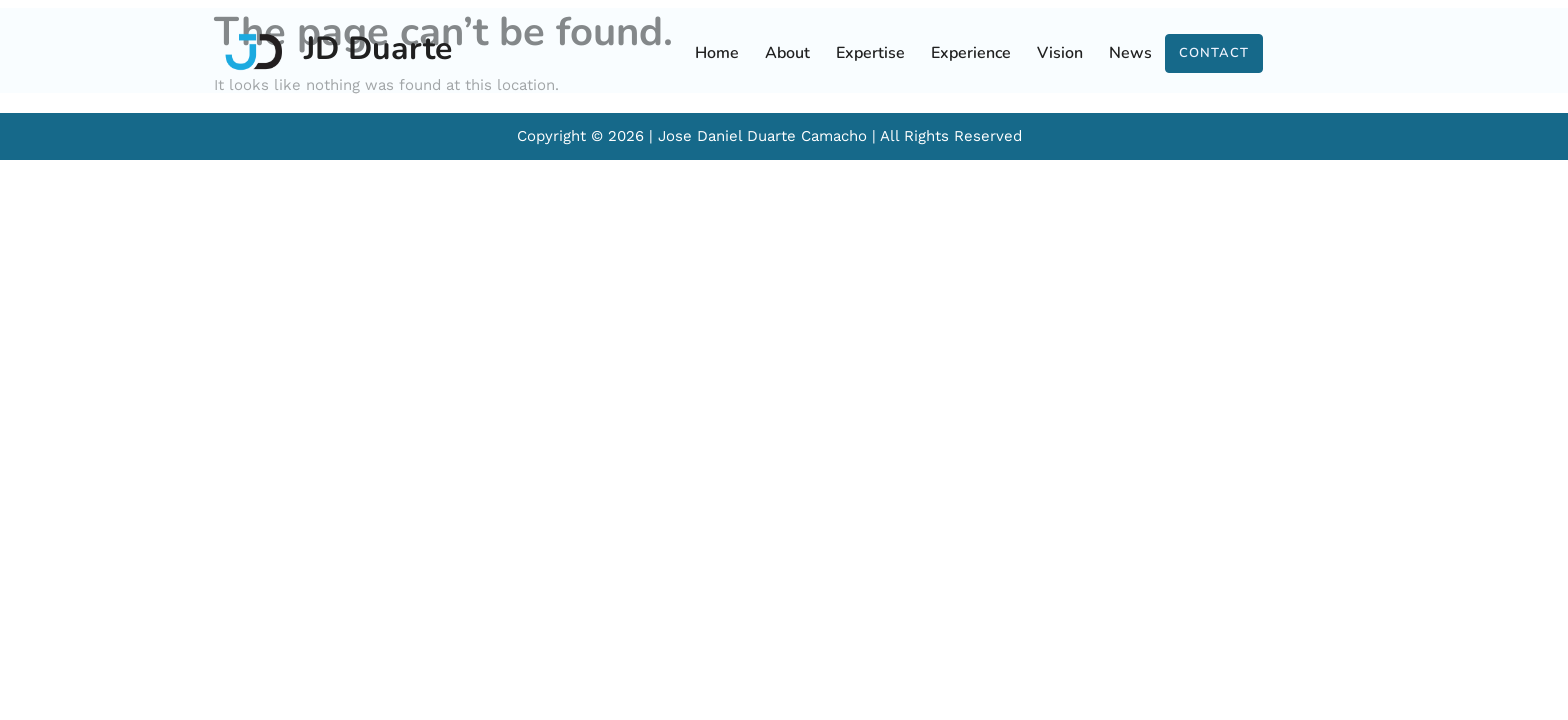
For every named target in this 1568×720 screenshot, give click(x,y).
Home (717, 53)
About (787, 53)
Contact (1214, 53)
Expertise (870, 53)
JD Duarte (378, 48)
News (1130, 53)
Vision (1060, 53)
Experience (971, 53)
